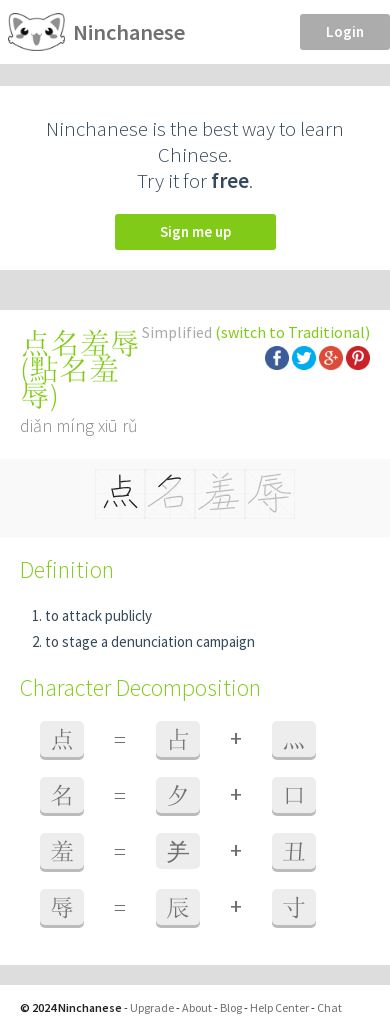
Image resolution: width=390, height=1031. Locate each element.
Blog (231, 1007)
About (197, 1007)
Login (345, 31)
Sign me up (195, 231)
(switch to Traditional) (292, 332)
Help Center (279, 1007)
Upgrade (152, 1007)
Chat (329, 1007)
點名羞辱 (69, 382)
